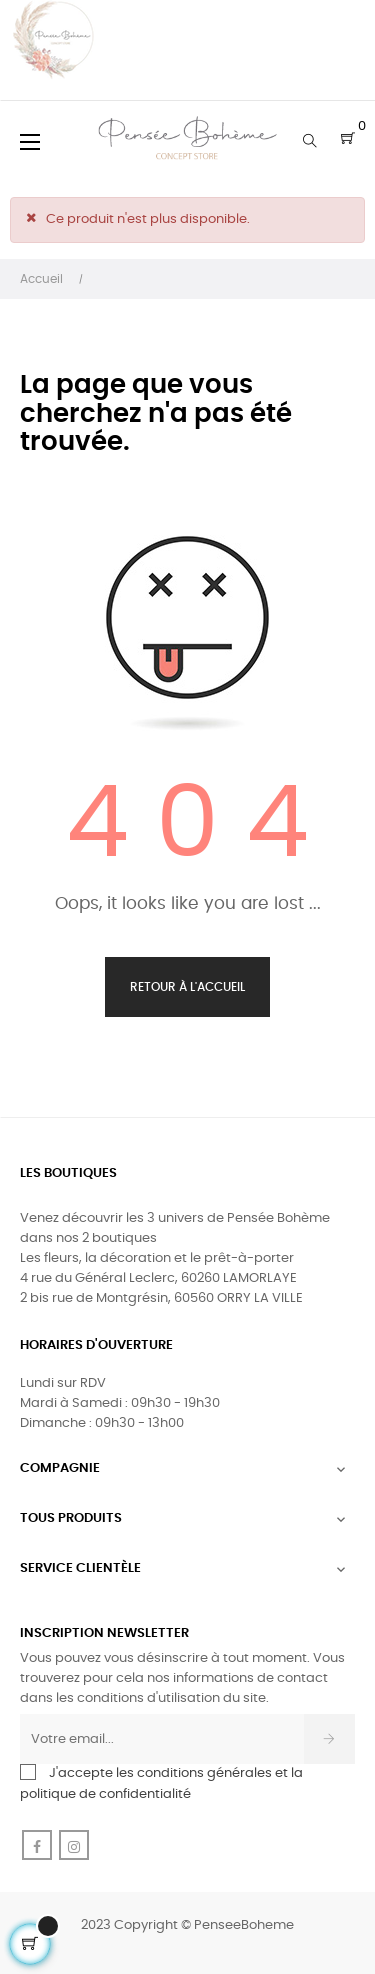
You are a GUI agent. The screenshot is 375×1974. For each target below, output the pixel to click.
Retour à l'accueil (187, 987)
